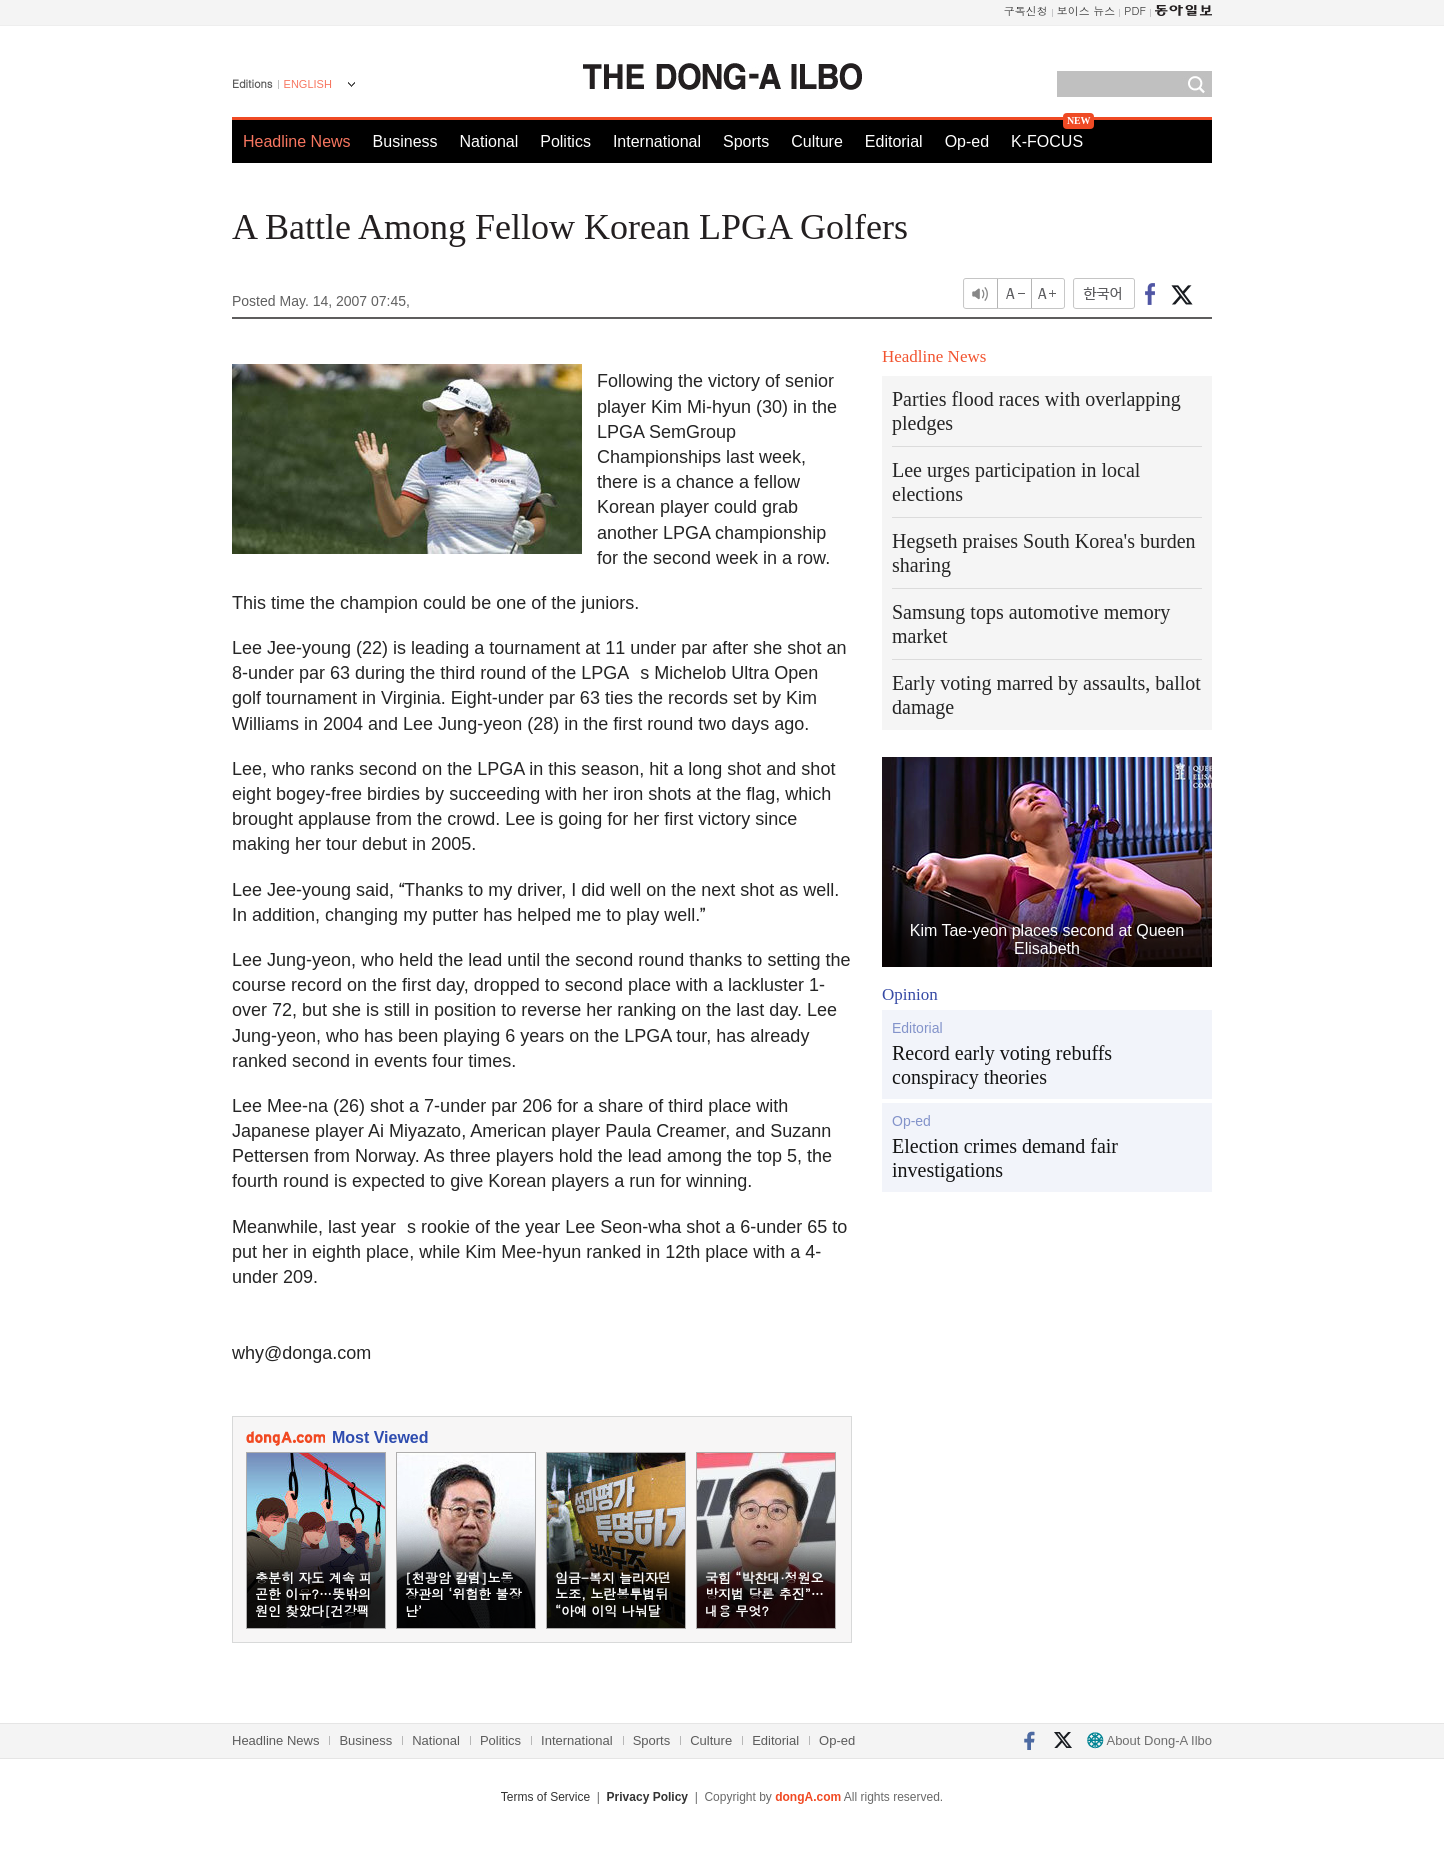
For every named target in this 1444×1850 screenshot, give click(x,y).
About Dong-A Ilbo (1149, 1740)
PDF (1135, 10)
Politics (565, 141)
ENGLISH (308, 84)
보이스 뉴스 (1086, 10)
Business (405, 141)
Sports (746, 141)
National (489, 141)
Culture (817, 141)
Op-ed (967, 141)
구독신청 (1026, 10)
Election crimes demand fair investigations (1005, 1158)
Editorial (894, 141)
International (657, 141)
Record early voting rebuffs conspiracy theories (1002, 1065)
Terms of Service (545, 1797)
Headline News (297, 141)
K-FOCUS (1047, 141)
